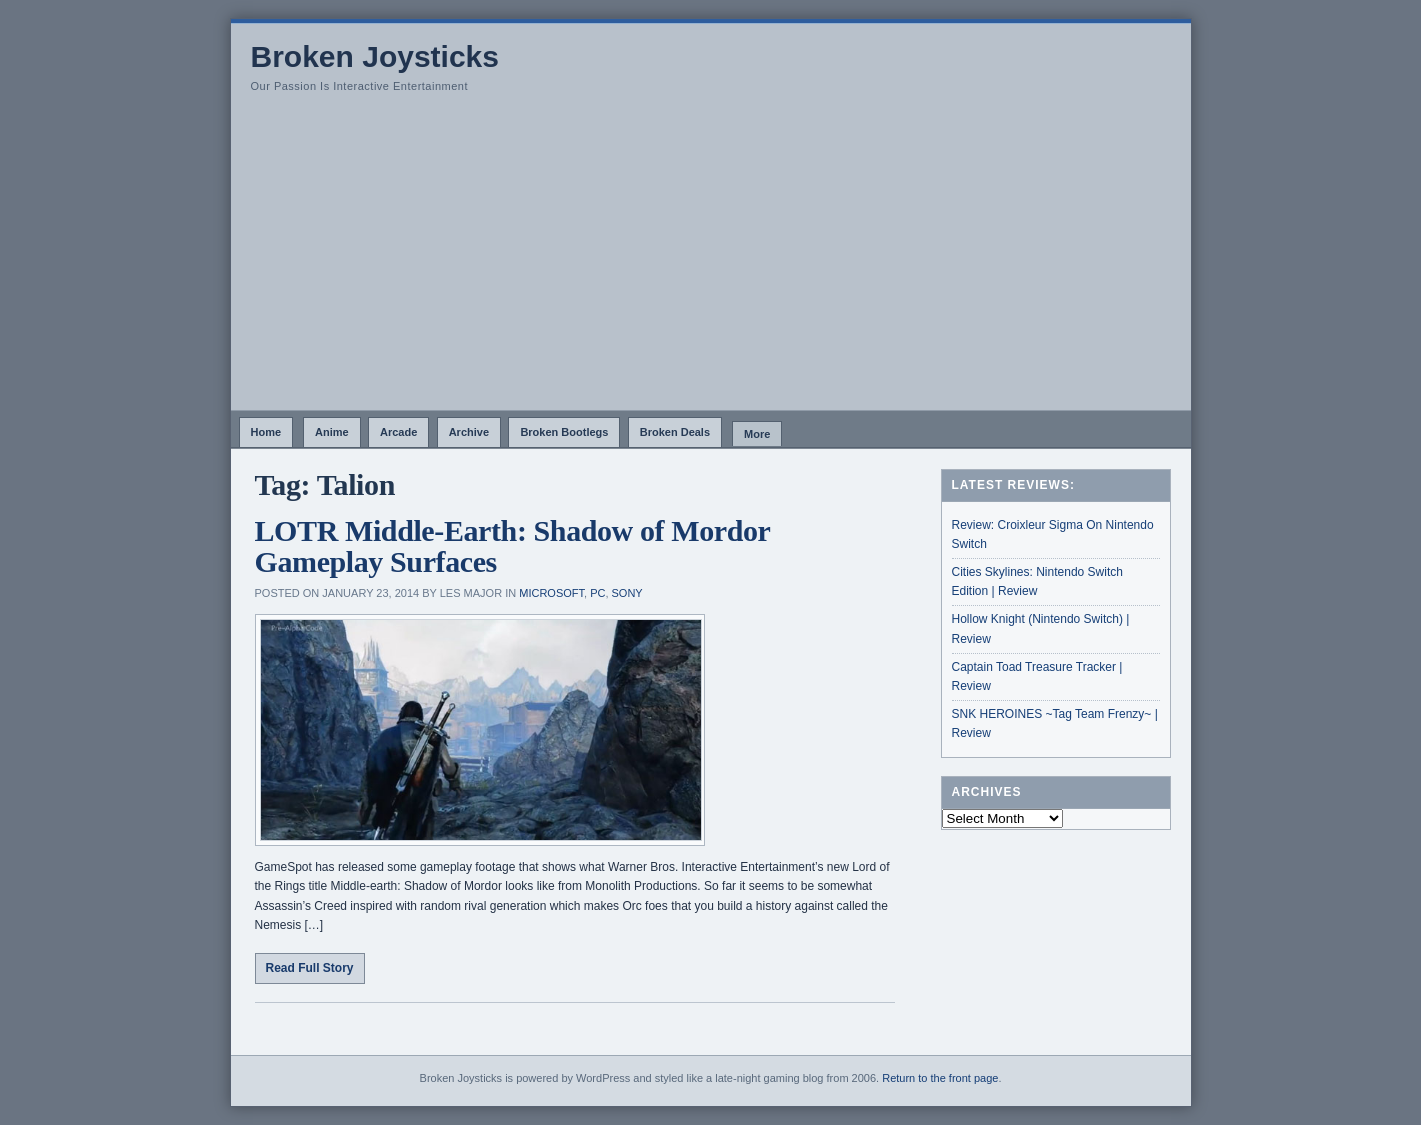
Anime (332, 432)
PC (597, 593)
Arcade (398, 432)
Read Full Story (310, 968)
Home (266, 432)
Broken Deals (675, 432)
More (757, 434)
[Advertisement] (711, 260)
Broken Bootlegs (564, 432)
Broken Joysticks (375, 56)
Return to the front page (940, 1078)
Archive (469, 432)
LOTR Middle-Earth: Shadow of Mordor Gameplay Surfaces (512, 546)
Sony (627, 593)
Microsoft (551, 593)
